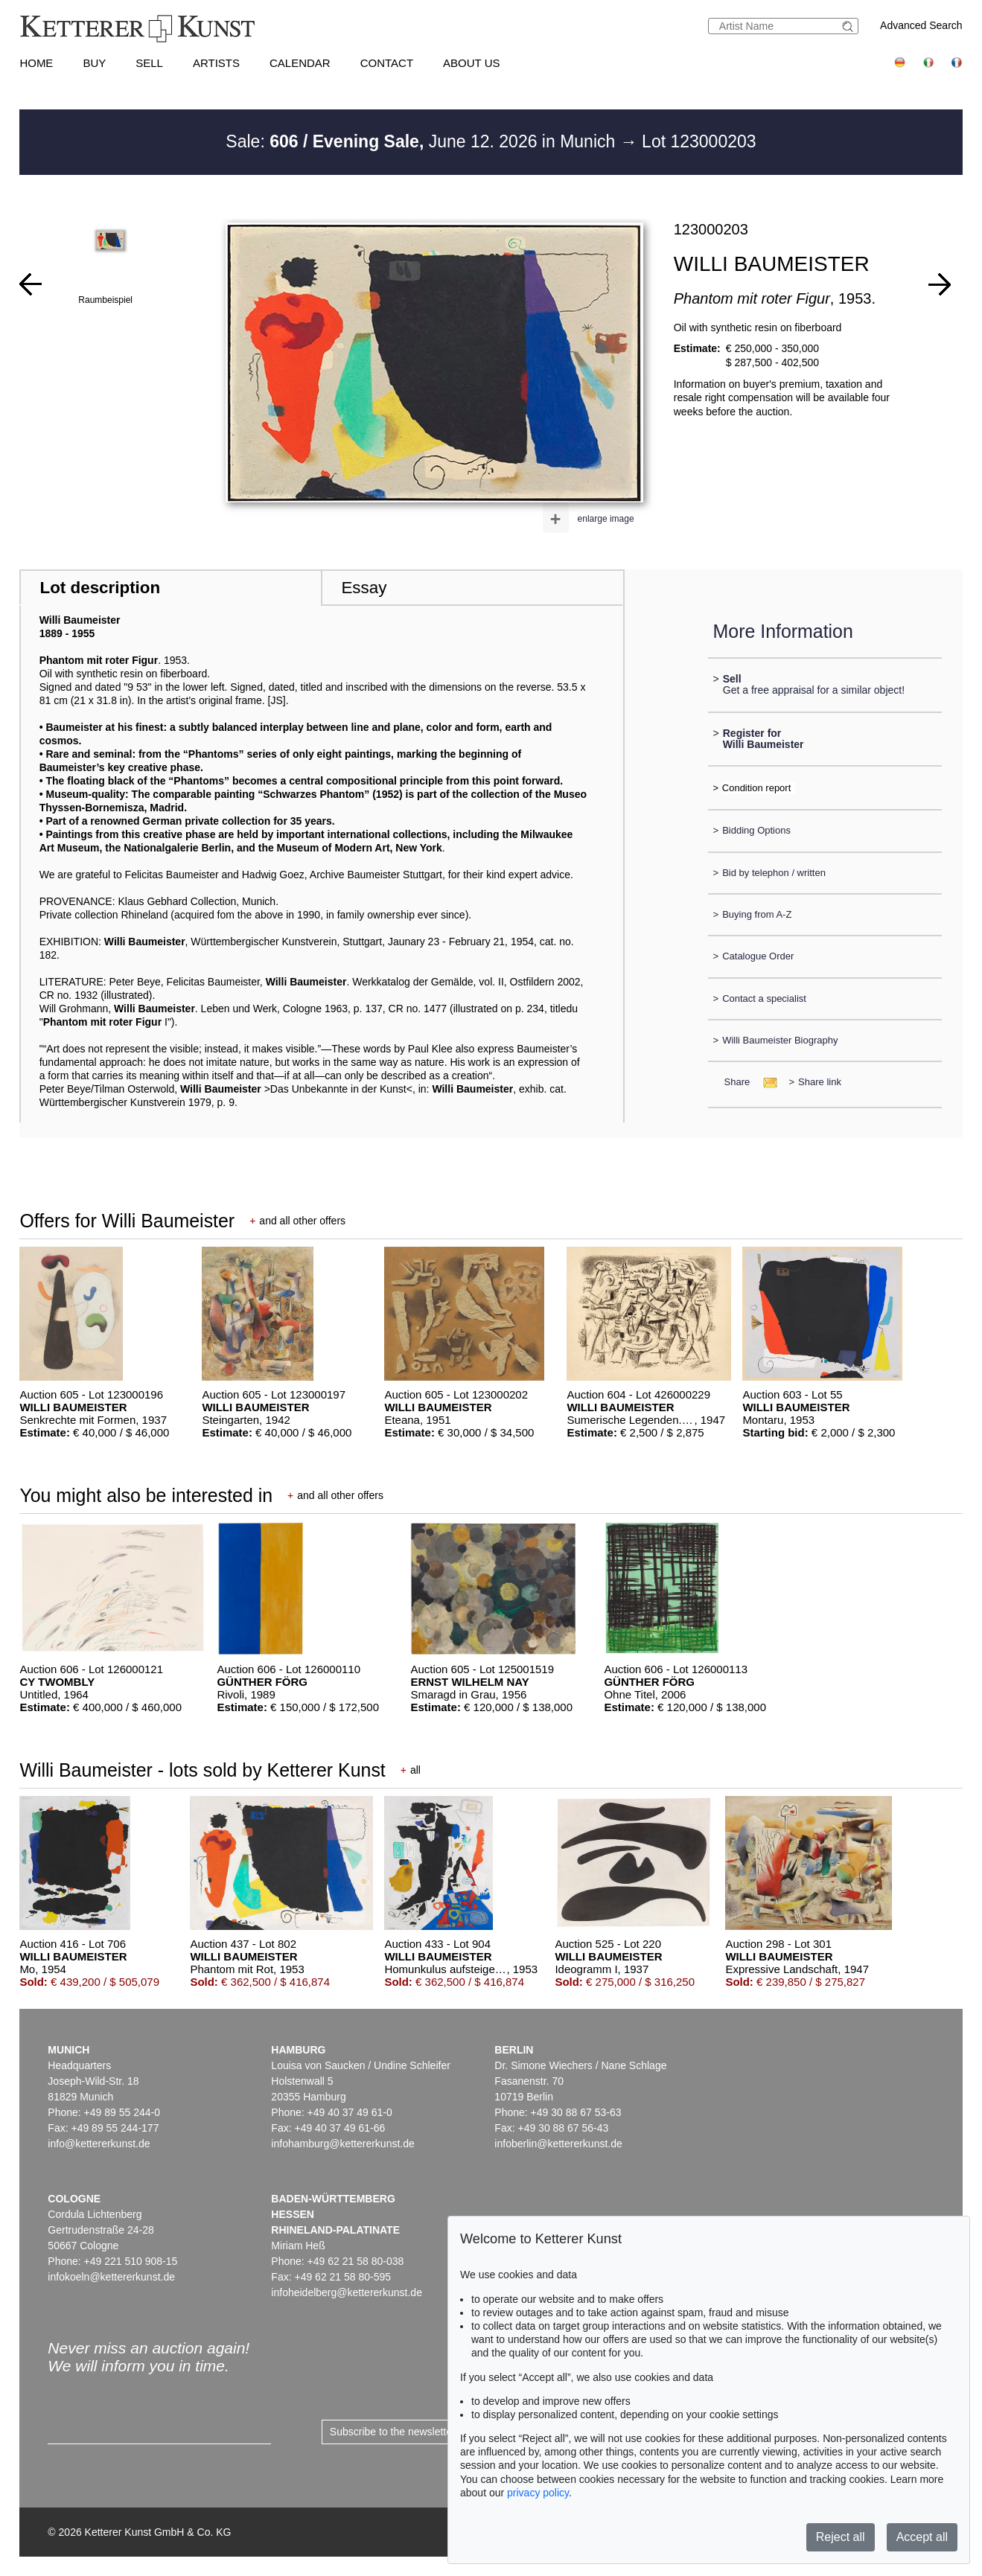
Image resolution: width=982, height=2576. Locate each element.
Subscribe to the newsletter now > (408, 2432)
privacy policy (538, 2493)
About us (471, 63)
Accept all (922, 2537)
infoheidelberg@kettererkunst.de (346, 2292)
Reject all (840, 2537)
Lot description (99, 587)
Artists (216, 63)
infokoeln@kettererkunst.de (111, 2277)
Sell (149, 63)
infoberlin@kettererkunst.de (558, 2144)
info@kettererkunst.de (99, 2144)
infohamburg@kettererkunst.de (342, 2144)
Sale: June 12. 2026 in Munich (422, 141)
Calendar (300, 63)
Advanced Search (921, 25)
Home (36, 63)
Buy (94, 63)
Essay (363, 587)
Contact (386, 63)
